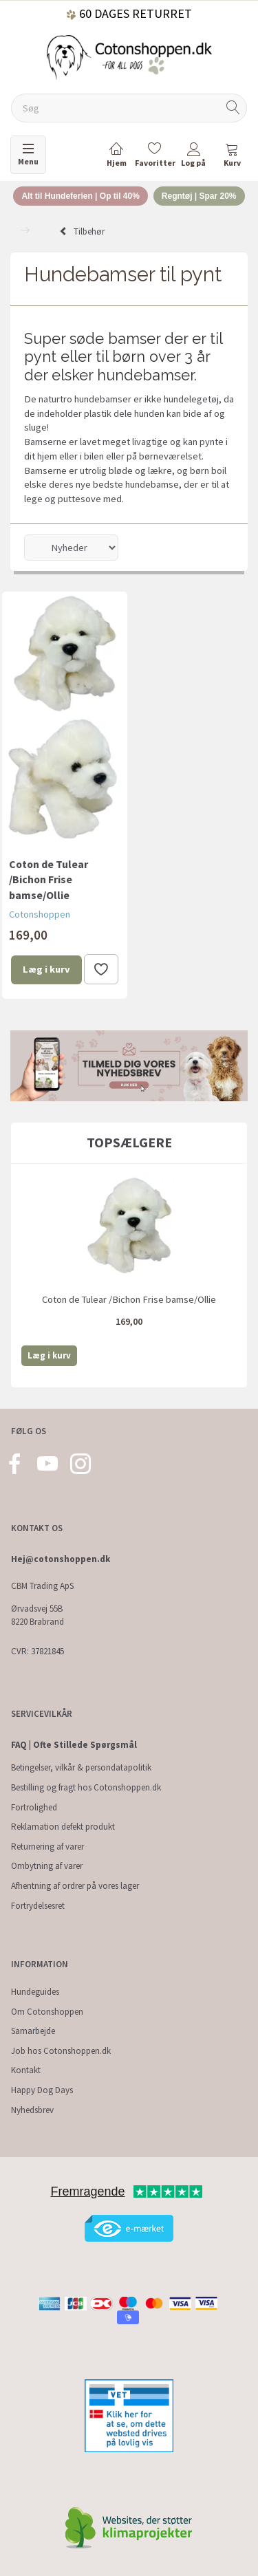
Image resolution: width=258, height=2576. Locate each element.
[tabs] (231, 157)
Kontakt (26, 2070)
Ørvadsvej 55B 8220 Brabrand (37, 1615)
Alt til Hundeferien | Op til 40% (80, 196)
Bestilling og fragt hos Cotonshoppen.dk (86, 1787)
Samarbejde (33, 2031)
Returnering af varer (47, 1846)
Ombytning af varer (47, 1866)
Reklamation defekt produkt (63, 1826)
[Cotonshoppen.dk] (129, 56)
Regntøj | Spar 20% (199, 196)
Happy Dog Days (42, 2090)
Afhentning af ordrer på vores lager (75, 1886)
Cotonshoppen (39, 914)
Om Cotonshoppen (47, 2011)
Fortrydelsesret (38, 1906)
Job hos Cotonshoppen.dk (61, 2051)
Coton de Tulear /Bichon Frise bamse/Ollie (48, 879)
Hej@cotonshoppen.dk (60, 1559)
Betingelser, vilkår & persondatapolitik (81, 1767)
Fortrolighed (34, 1807)
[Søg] (233, 108)
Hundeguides (35, 1992)
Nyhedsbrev (32, 2110)
